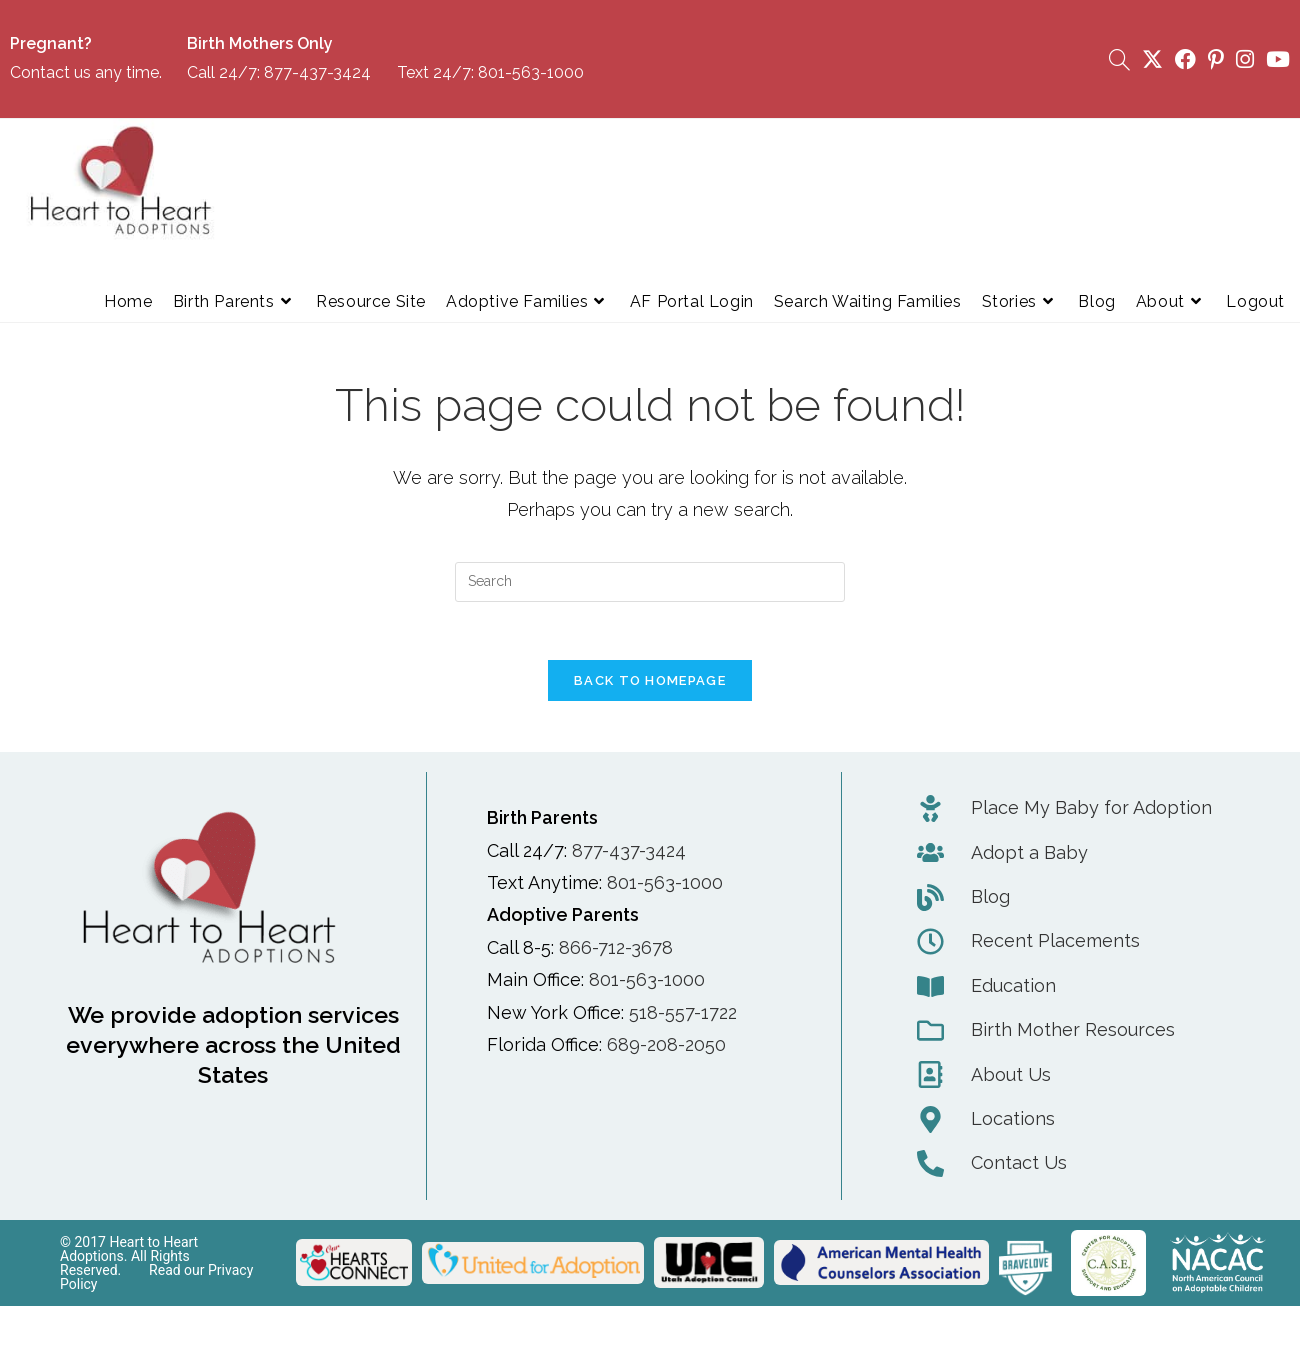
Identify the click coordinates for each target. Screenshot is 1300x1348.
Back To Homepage (650, 683)
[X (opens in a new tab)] (1152, 59)
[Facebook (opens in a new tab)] (1185, 59)
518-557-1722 (683, 1014)
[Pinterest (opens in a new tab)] (1216, 59)
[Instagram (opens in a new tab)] (1245, 59)
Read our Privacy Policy (156, 1279)
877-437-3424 (317, 72)
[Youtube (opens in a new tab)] (1275, 59)
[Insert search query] (650, 582)
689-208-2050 (666, 1047)
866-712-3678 (616, 949)
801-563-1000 (531, 72)
